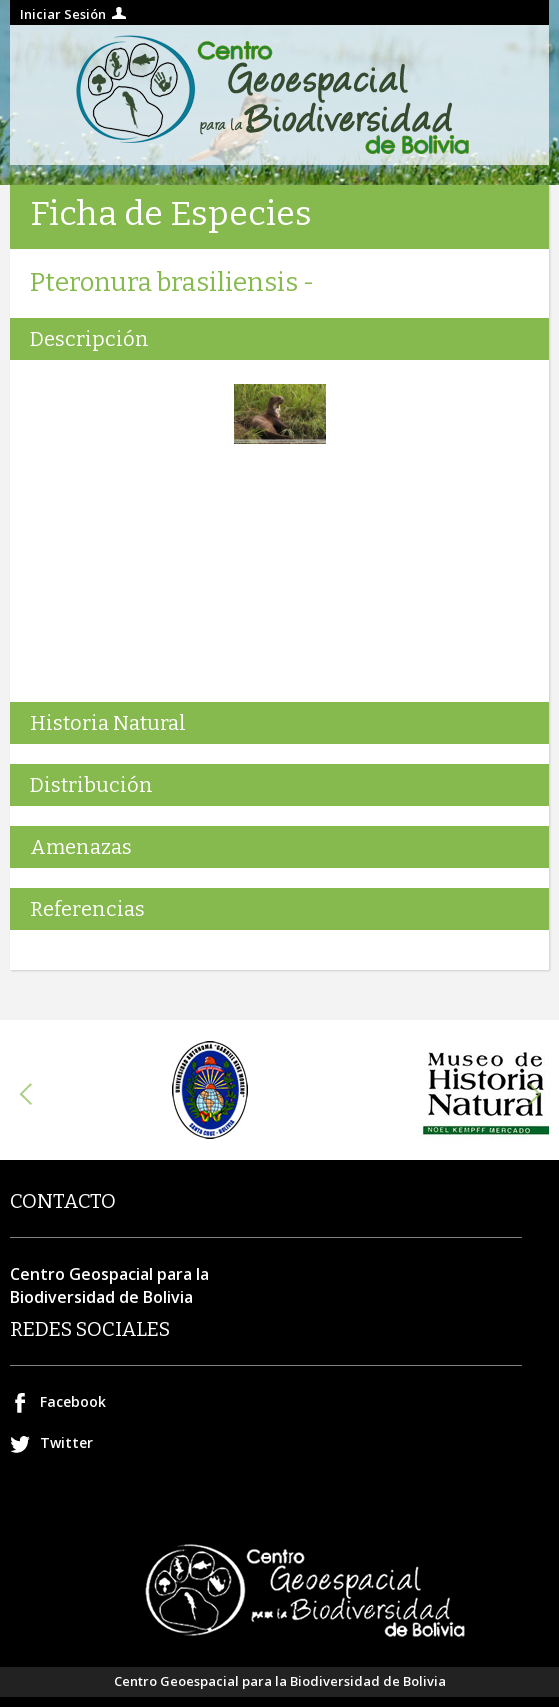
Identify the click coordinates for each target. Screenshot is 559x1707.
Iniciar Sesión (63, 14)
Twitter (66, 1442)
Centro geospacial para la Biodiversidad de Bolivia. (279, 95)
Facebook (73, 1401)
